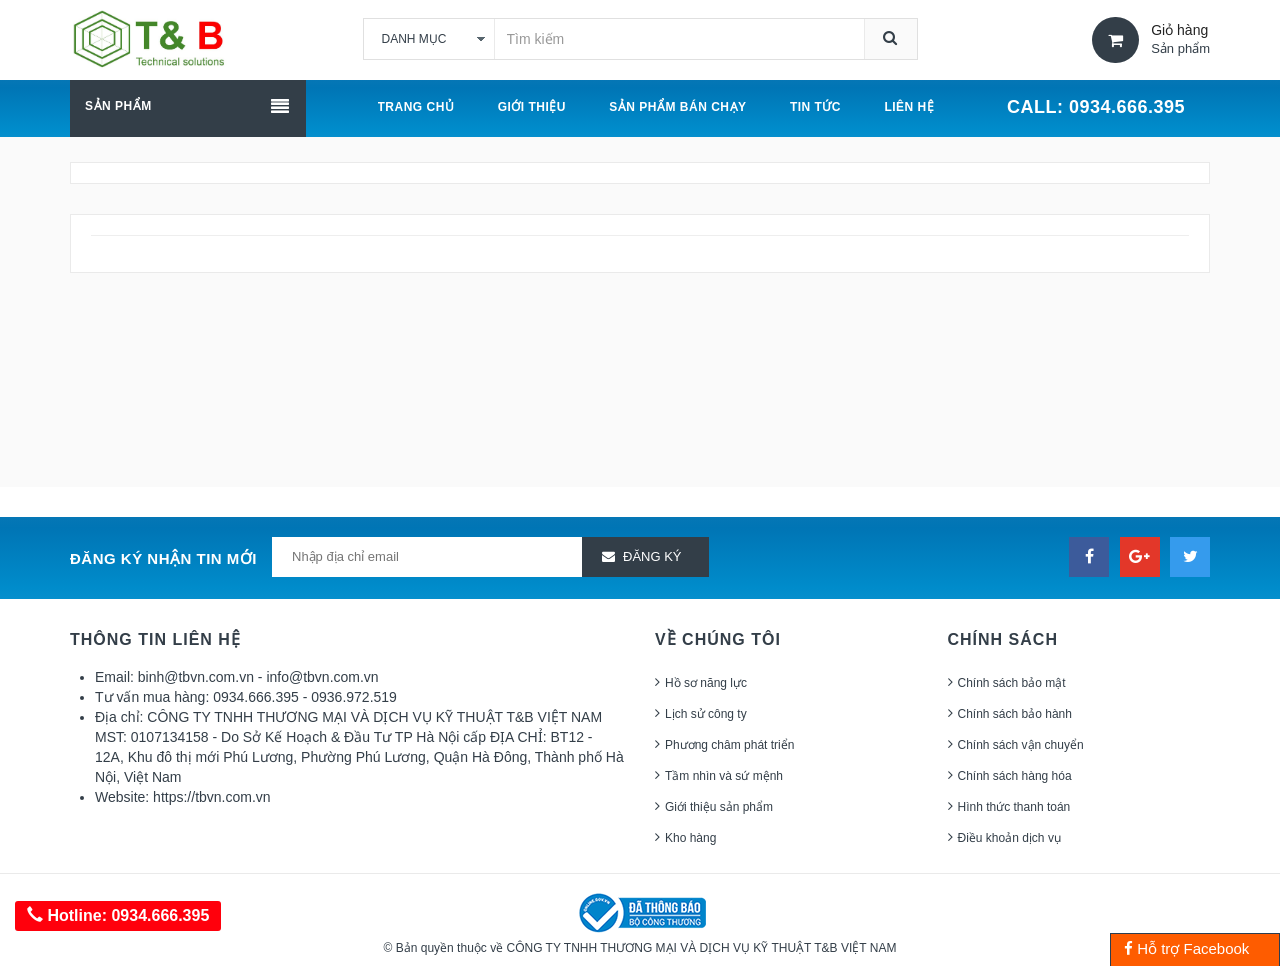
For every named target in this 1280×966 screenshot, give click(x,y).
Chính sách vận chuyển (1021, 745)
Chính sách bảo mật (1012, 683)
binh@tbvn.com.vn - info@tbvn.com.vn (258, 677)
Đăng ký (652, 556)
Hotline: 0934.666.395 (118, 915)
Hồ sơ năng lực (706, 683)
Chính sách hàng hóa (1015, 776)
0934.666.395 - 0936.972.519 (305, 697)
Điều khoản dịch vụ (1009, 838)
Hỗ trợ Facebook (1186, 948)
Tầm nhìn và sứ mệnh (724, 776)
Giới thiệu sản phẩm (719, 807)
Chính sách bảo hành (1015, 714)
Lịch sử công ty (706, 714)
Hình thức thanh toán (1014, 807)
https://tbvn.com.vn (212, 797)
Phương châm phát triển (729, 745)
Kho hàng (690, 838)
